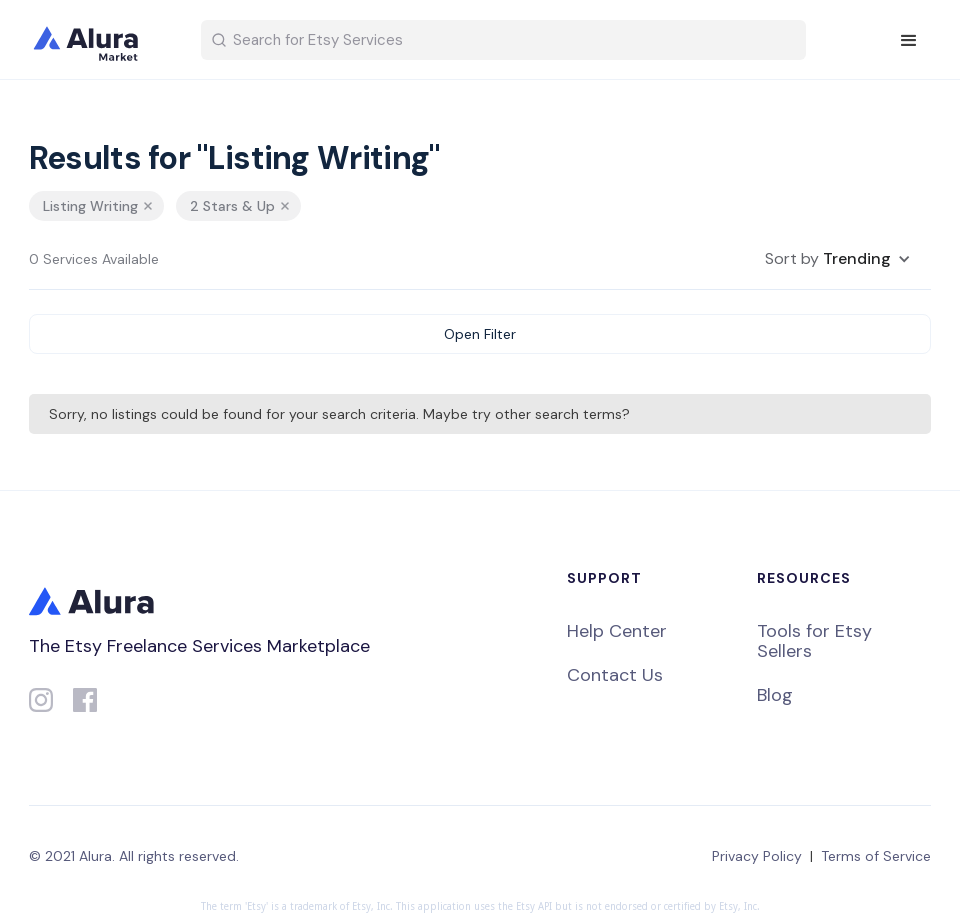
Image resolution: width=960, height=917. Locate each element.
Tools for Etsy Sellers (814, 641)
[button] (909, 41)
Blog (775, 695)
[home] (99, 40)
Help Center (617, 631)
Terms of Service (876, 856)
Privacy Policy (757, 856)
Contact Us (615, 675)
